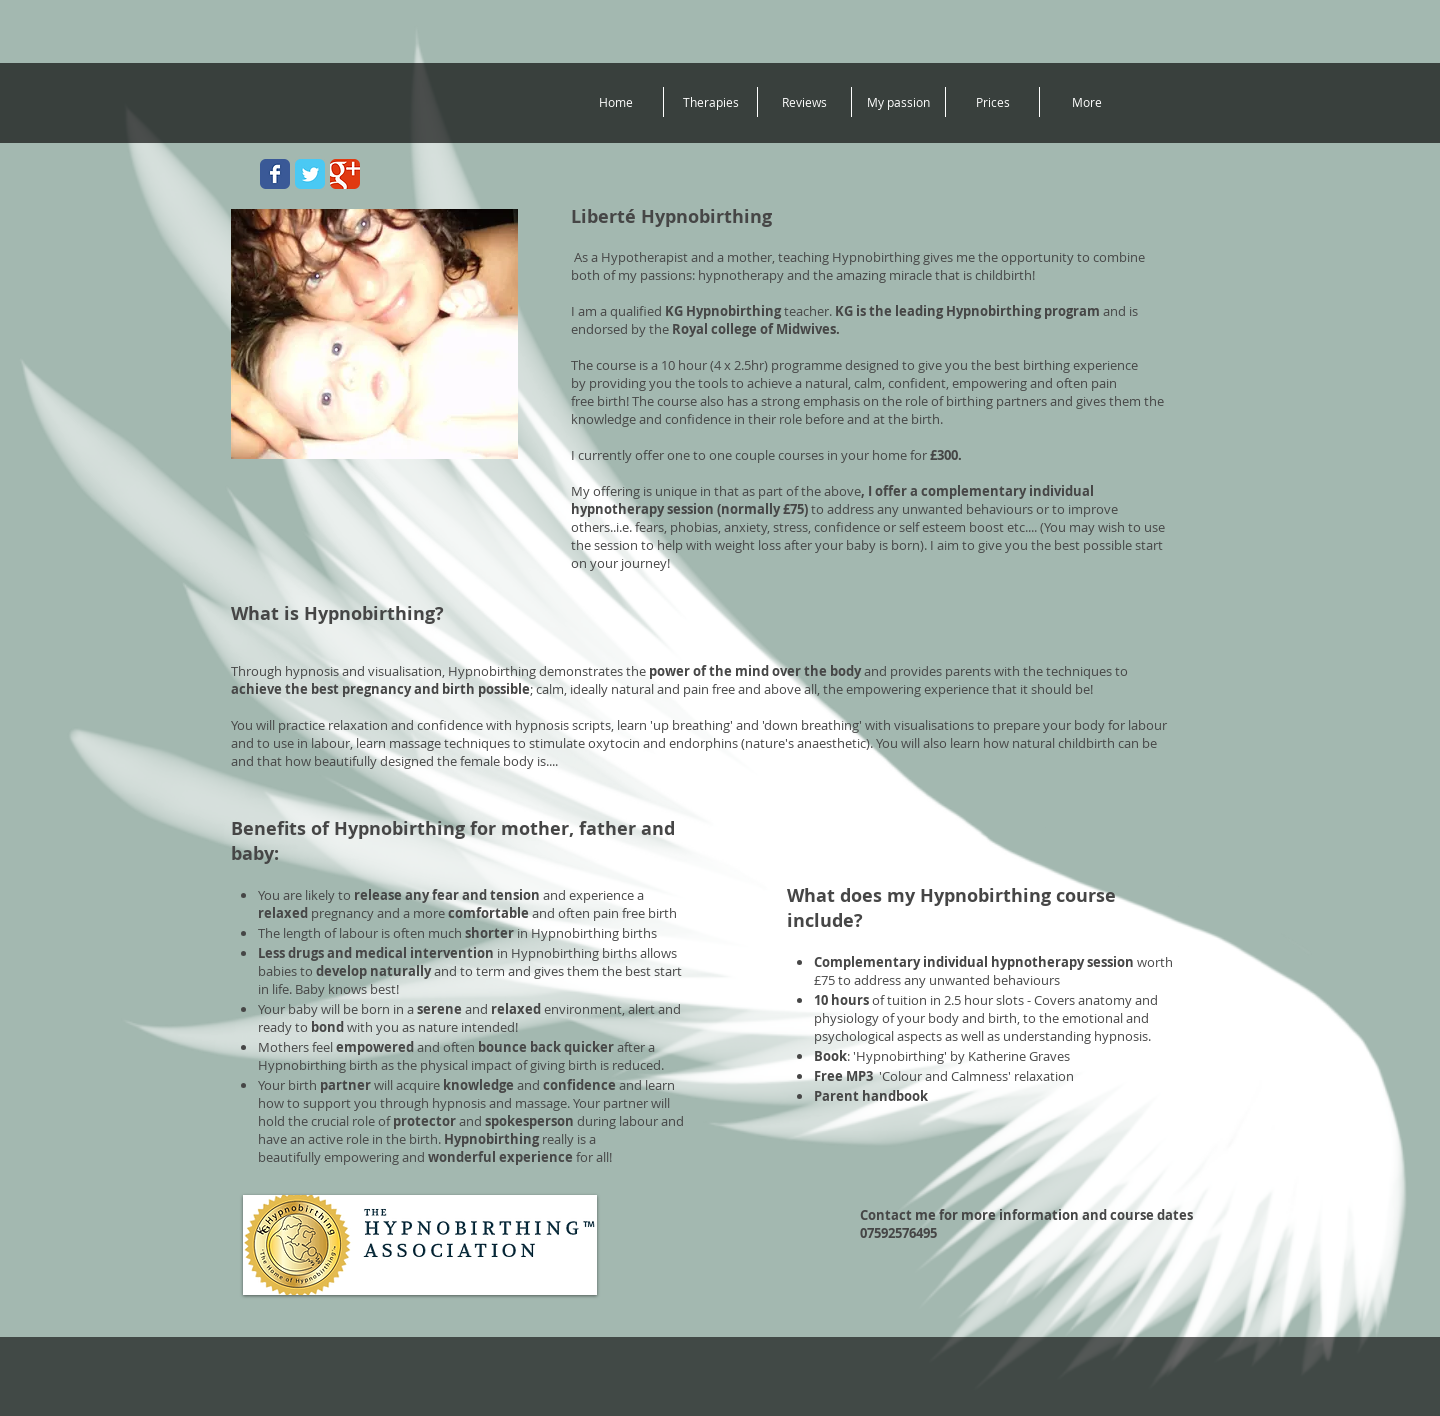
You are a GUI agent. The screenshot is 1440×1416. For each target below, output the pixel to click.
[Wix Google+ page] (345, 174)
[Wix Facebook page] (275, 174)
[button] (710, 102)
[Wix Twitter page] (310, 174)
